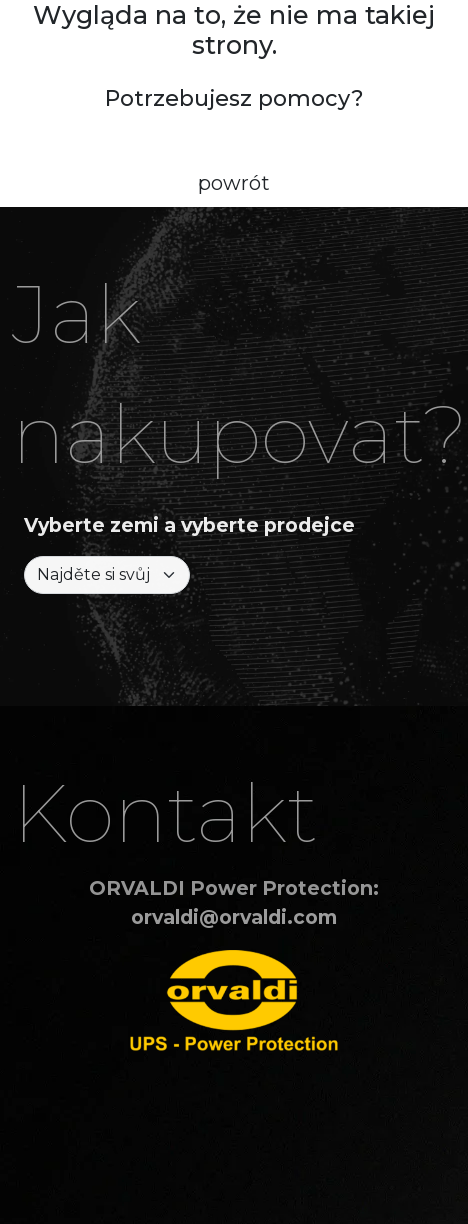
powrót (234, 183)
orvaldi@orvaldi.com (234, 917)
